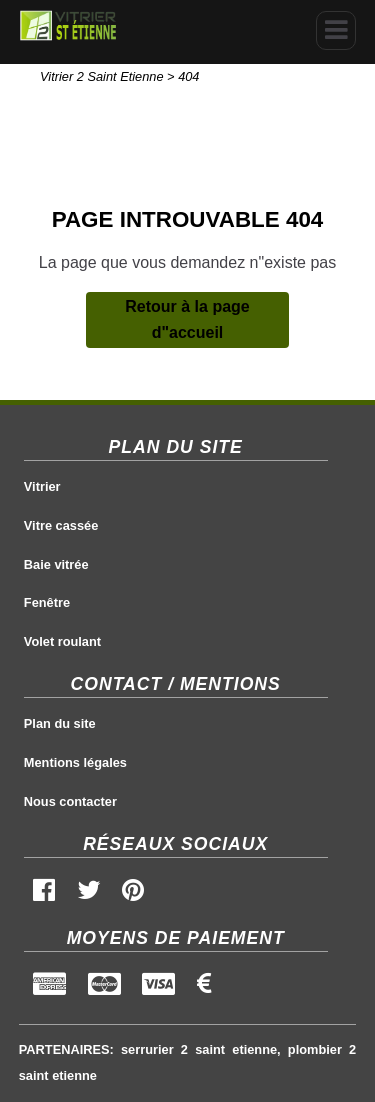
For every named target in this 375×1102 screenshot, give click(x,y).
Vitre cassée (61, 525)
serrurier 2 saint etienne (199, 1049)
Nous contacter (70, 801)
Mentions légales (75, 762)
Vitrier (42, 486)
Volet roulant (62, 641)
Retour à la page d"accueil (187, 319)
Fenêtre (47, 602)
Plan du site (60, 723)
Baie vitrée (56, 564)
